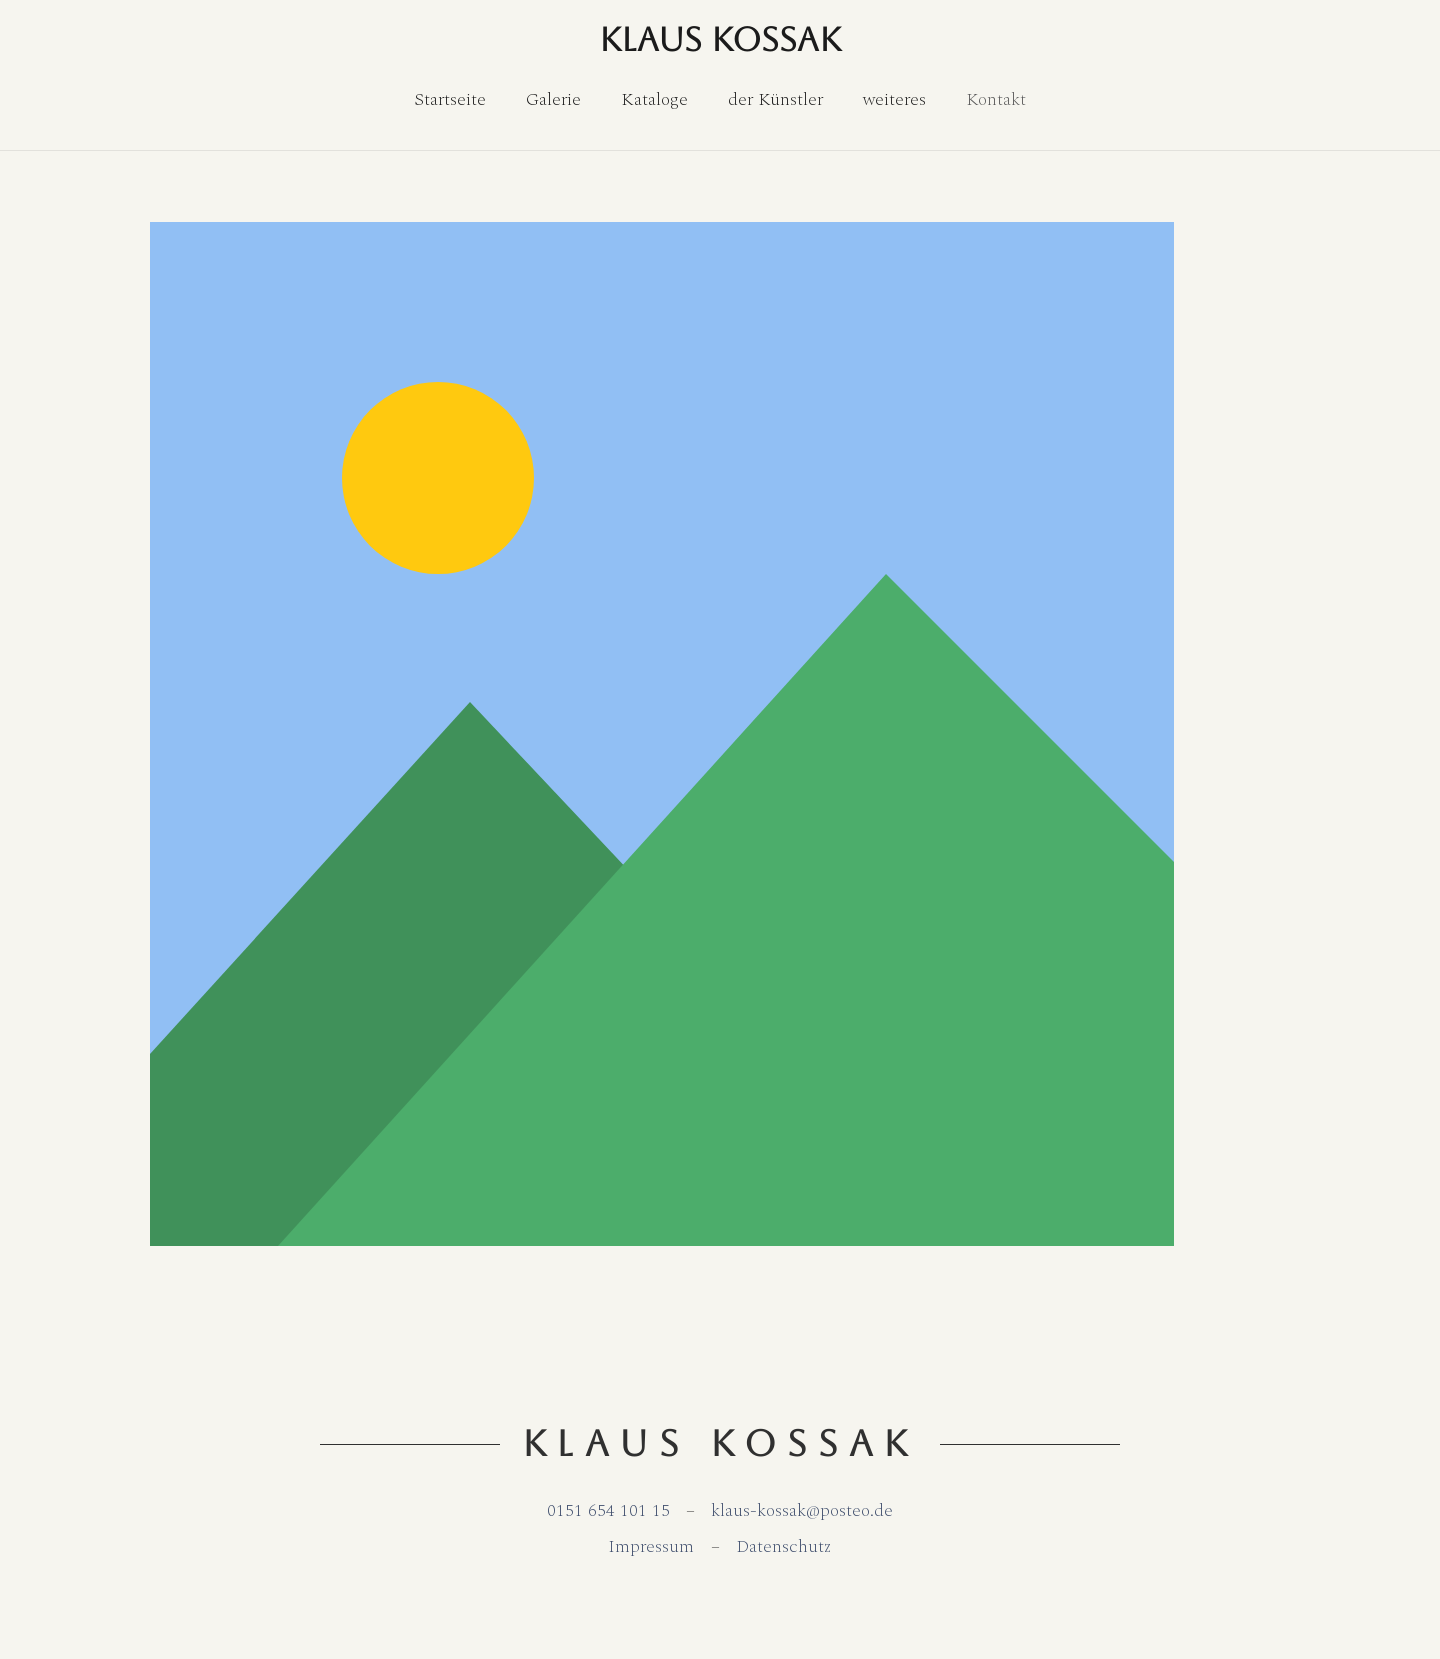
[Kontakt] (996, 100)
